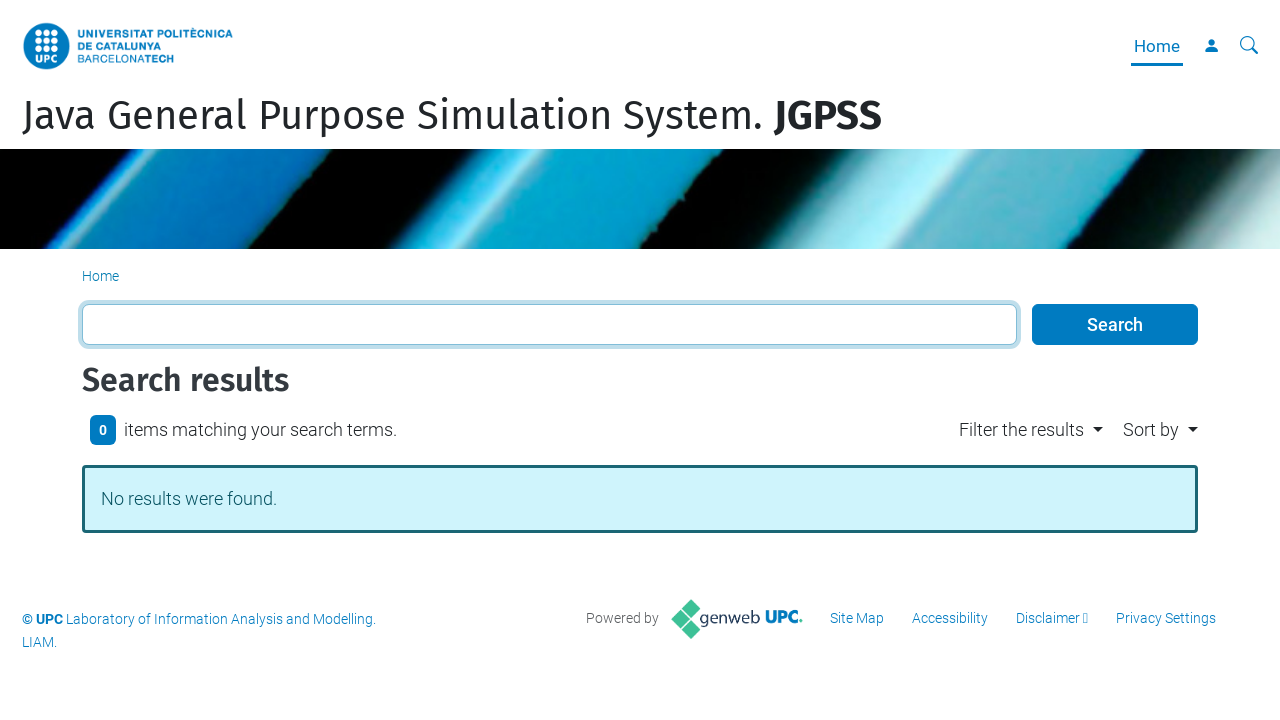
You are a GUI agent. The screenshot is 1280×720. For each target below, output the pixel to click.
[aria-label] (1249, 46)
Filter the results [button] (1021, 429)
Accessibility (950, 618)
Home (1157, 46)
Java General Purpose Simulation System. (452, 116)
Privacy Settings (1166, 618)
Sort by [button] (1151, 429)
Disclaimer (1048, 618)
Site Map (857, 618)
